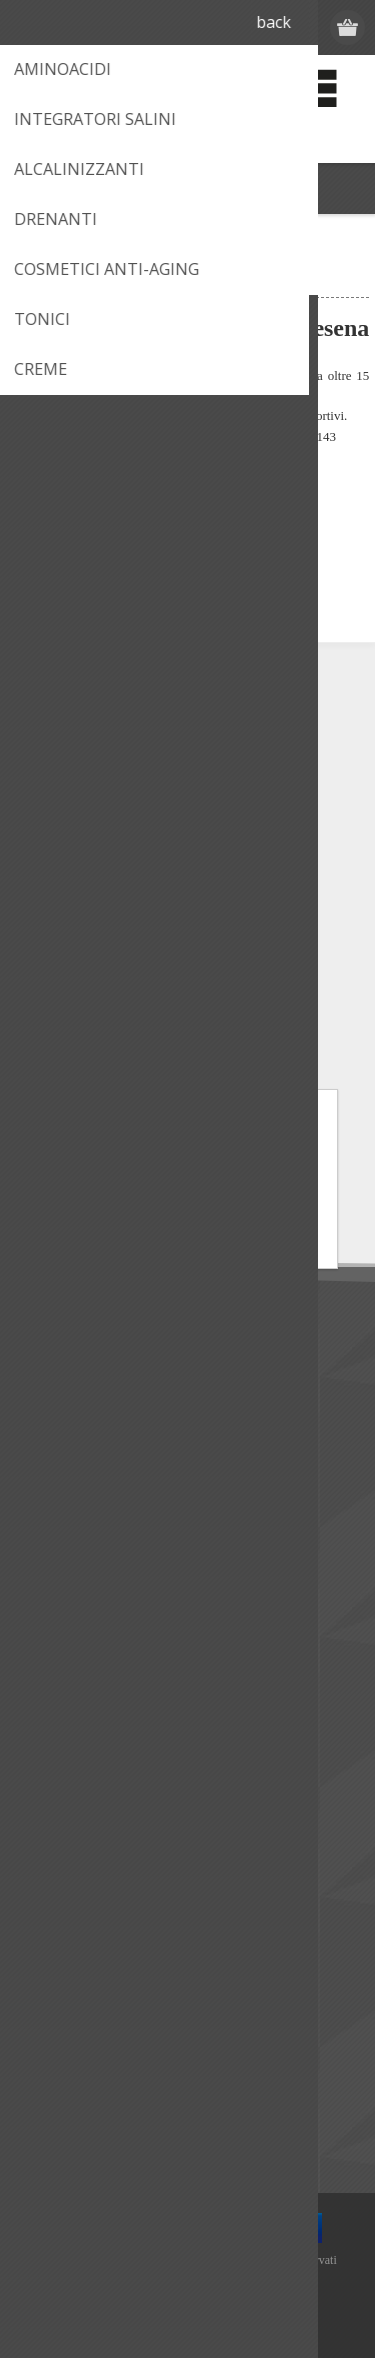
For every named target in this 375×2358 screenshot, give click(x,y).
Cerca (46, 2121)
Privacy (51, 1470)
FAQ (42, 1665)
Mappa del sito (76, 1731)
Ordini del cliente (81, 1893)
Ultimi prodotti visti (89, 2055)
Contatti (54, 1599)
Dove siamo (67, 1632)
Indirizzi (52, 1860)
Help (42, 1698)
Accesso (271, 27)
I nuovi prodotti (77, 2022)
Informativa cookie (89, 1503)
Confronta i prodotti (92, 2088)
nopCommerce (217, 2285)
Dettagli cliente (76, 1827)
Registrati (232, 27)
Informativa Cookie (248, 1248)
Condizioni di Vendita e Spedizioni (135, 1437)
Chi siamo (60, 1371)
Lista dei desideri (82, 1926)
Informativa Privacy (127, 1248)
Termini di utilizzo (84, 1404)
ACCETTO (187, 1215)
